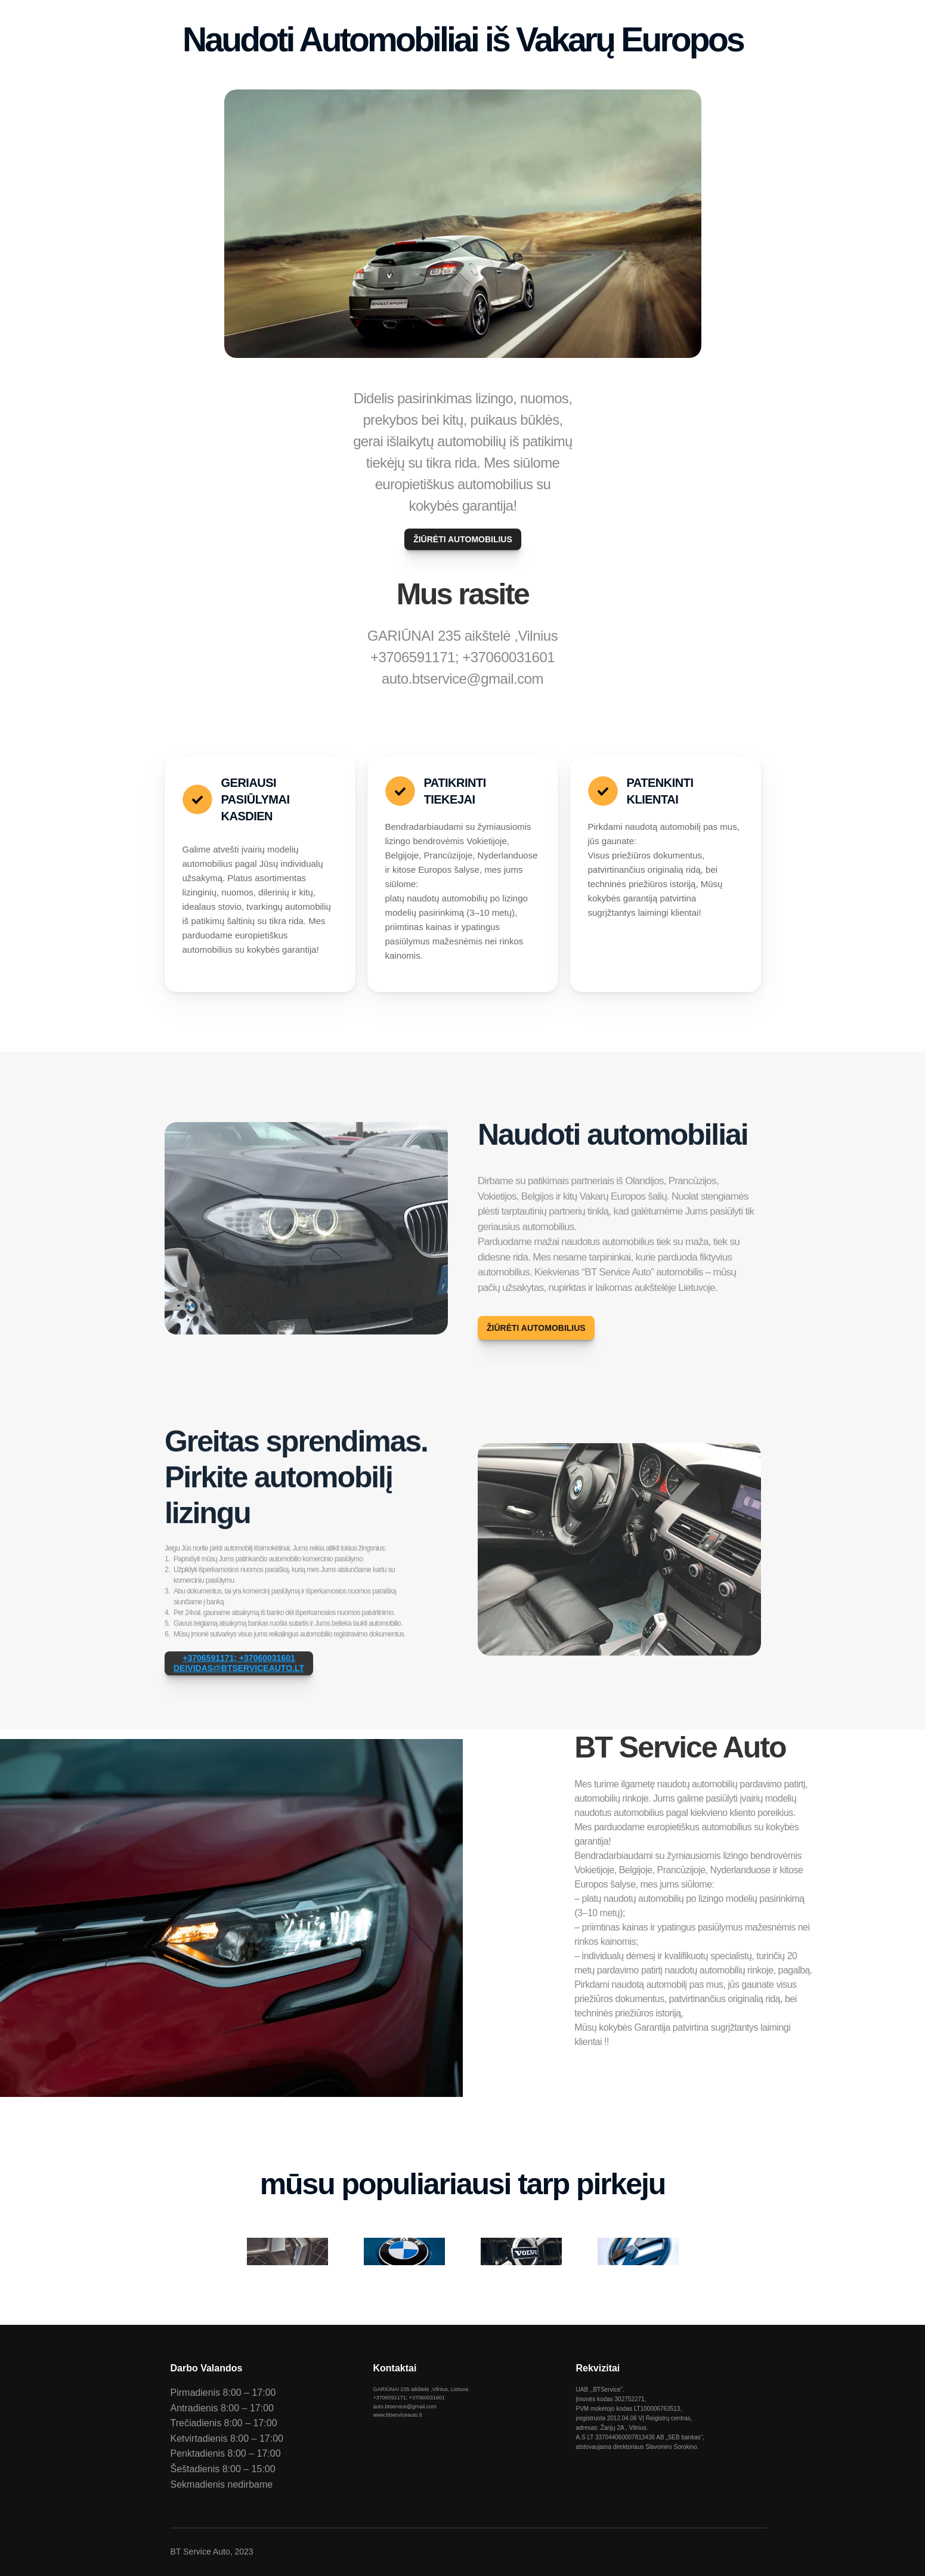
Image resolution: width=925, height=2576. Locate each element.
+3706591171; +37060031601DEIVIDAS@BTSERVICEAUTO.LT (239, 1677)
